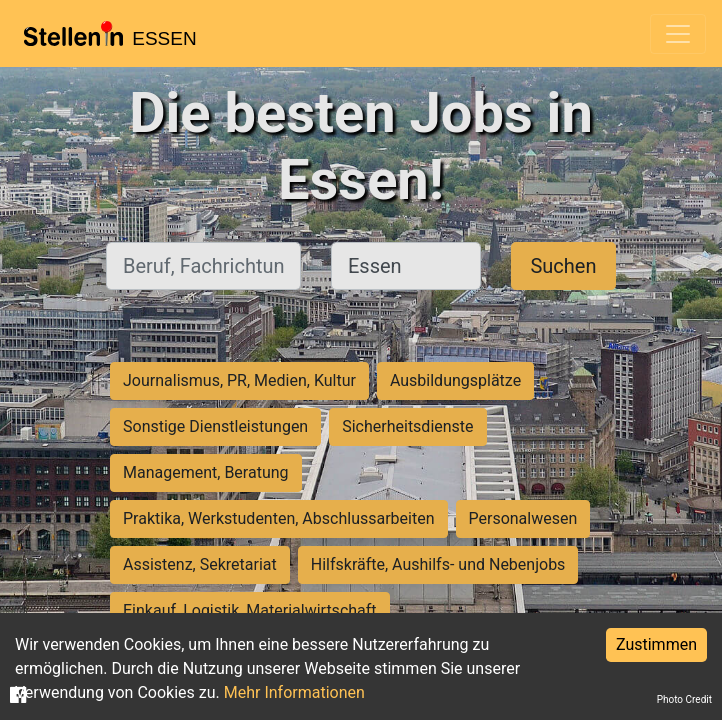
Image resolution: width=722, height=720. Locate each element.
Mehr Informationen (294, 692)
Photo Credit (684, 699)
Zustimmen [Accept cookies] (656, 644)
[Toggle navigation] (678, 34)
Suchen (563, 266)
